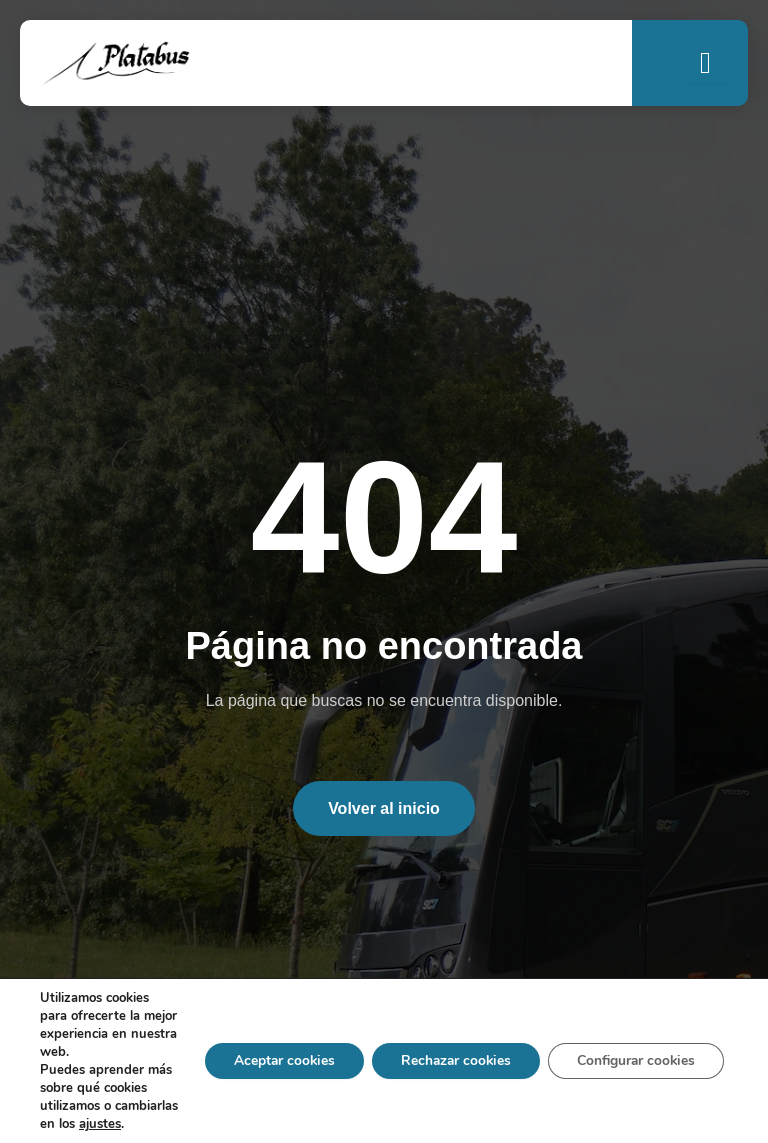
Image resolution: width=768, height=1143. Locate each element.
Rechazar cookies (448, 1051)
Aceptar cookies (272, 1051)
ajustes (61, 1124)
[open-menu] (705, 63)
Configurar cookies (633, 1051)
